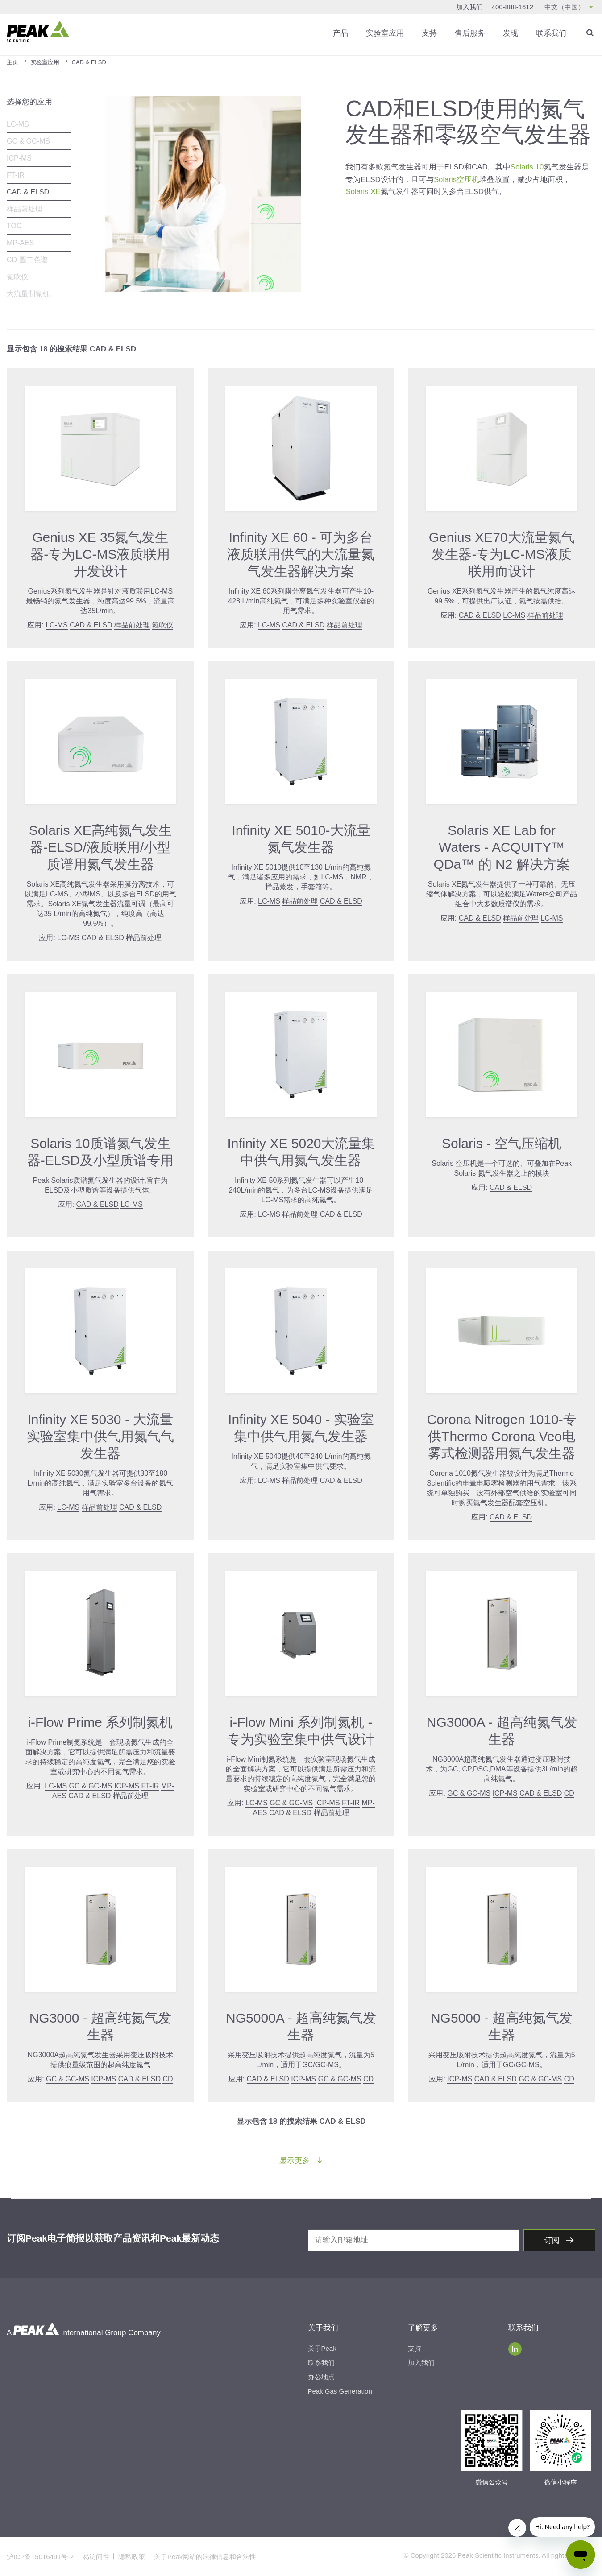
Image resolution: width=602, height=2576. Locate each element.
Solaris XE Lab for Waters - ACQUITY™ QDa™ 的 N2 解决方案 (502, 847)
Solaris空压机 (457, 179)
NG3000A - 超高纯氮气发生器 (502, 1730)
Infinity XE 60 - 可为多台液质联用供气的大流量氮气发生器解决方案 (300, 554)
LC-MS (18, 124)
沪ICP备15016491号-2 (40, 2556)
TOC (14, 226)
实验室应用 (385, 33)
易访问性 (96, 2556)
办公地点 (321, 2377)
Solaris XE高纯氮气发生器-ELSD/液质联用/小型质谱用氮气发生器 (100, 847)
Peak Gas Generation (340, 2391)
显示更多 (307, 2160)
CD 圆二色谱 (27, 260)
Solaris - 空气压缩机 (501, 1142)
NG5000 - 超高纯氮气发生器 (502, 2026)
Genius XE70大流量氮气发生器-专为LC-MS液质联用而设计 (502, 554)
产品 (340, 33)
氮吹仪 (17, 277)
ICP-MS (19, 158)
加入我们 (469, 7)
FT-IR (16, 175)
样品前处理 (24, 209)
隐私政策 (131, 2556)
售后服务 (470, 33)
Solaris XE (363, 191)
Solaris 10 (527, 167)
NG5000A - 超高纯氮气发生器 (301, 2026)
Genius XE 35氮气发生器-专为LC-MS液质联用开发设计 (100, 554)
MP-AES (20, 243)
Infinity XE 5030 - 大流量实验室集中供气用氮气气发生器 (100, 1436)
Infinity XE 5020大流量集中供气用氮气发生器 (300, 1151)
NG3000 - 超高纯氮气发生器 (100, 2026)
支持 (429, 33)
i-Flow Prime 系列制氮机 (100, 1722)
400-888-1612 (512, 7)
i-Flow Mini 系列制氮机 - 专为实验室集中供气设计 (300, 1730)
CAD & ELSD (28, 192)
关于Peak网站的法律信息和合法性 (205, 2556)
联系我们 (551, 33)
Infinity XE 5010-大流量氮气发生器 (301, 839)
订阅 (553, 2240)
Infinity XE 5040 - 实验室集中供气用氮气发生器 (301, 1427)
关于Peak (322, 2348)
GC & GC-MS (28, 141)
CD (569, 1793)
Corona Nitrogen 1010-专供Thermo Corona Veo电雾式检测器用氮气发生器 (502, 1436)
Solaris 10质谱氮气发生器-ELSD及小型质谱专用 (100, 1151)
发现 (510, 33)
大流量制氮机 (28, 293)
